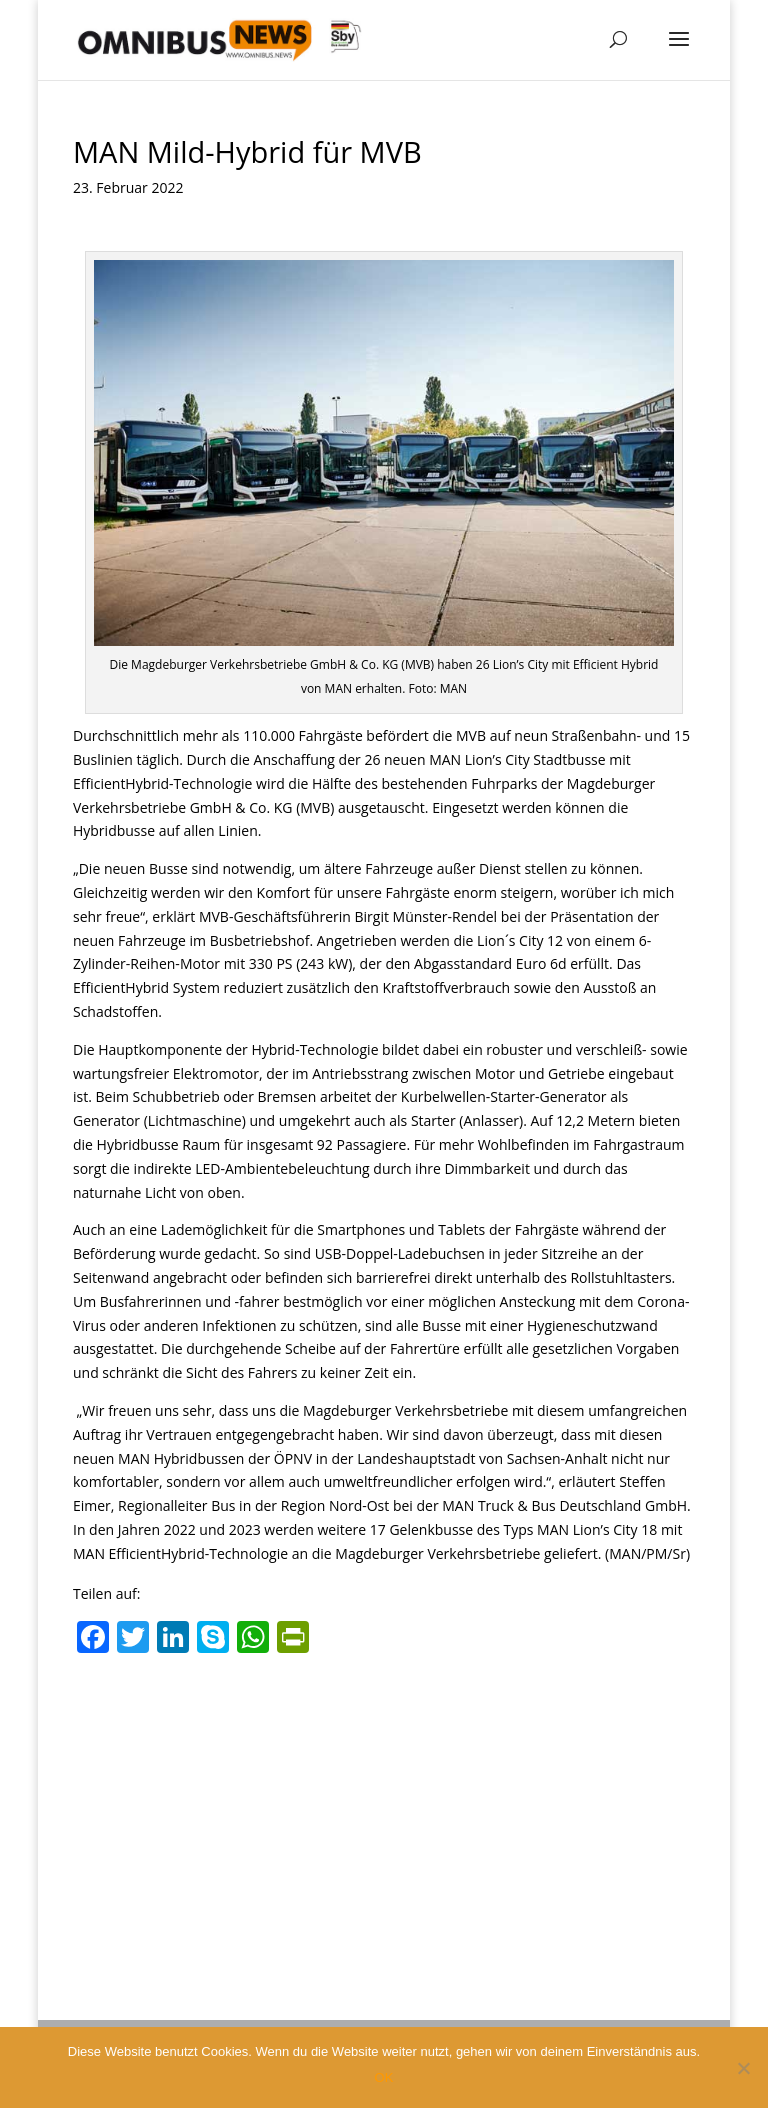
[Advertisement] (384, 1813)
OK (384, 2077)
